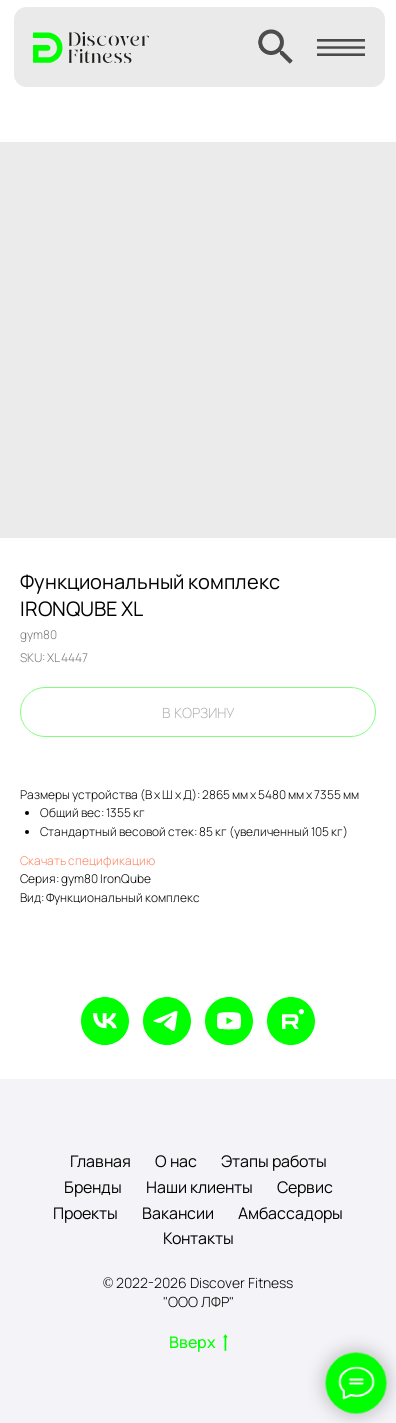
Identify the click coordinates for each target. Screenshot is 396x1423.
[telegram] (167, 1021)
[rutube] (291, 1021)
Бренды (93, 1187)
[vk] (105, 1021)
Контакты (198, 1238)
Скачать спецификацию (87, 860)
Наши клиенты (199, 1187)
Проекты (85, 1213)
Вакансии (178, 1213)
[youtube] (229, 1021)
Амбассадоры (290, 1213)
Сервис (305, 1187)
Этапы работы (274, 1161)
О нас (176, 1161)
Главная (100, 1161)
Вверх (198, 1343)
